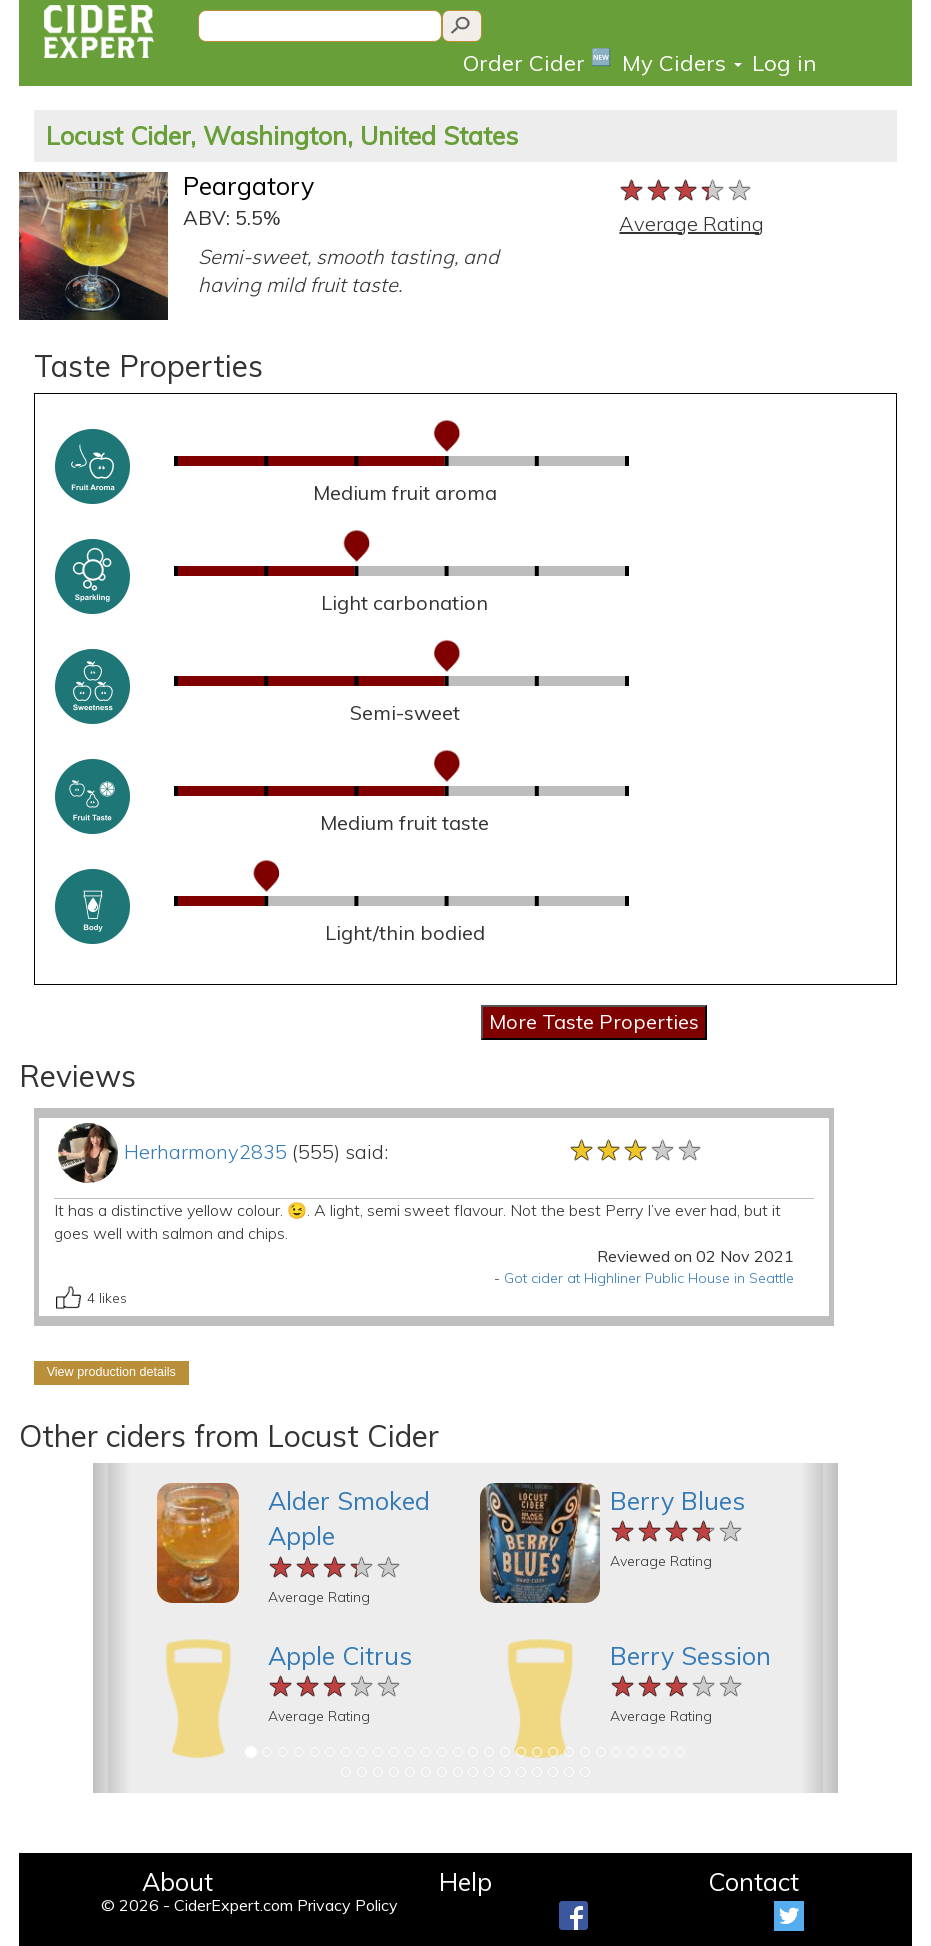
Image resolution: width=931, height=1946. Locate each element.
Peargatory (248, 185)
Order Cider (537, 61)
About (177, 1881)
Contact (753, 1881)
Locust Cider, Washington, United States (282, 135)
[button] (111, 1628)
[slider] (686, 191)
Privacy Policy (347, 1905)
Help (465, 1881)
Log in (784, 63)
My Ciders (682, 63)
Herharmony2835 (205, 1151)
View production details (111, 1372)
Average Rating (691, 223)
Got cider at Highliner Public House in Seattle (649, 1278)
